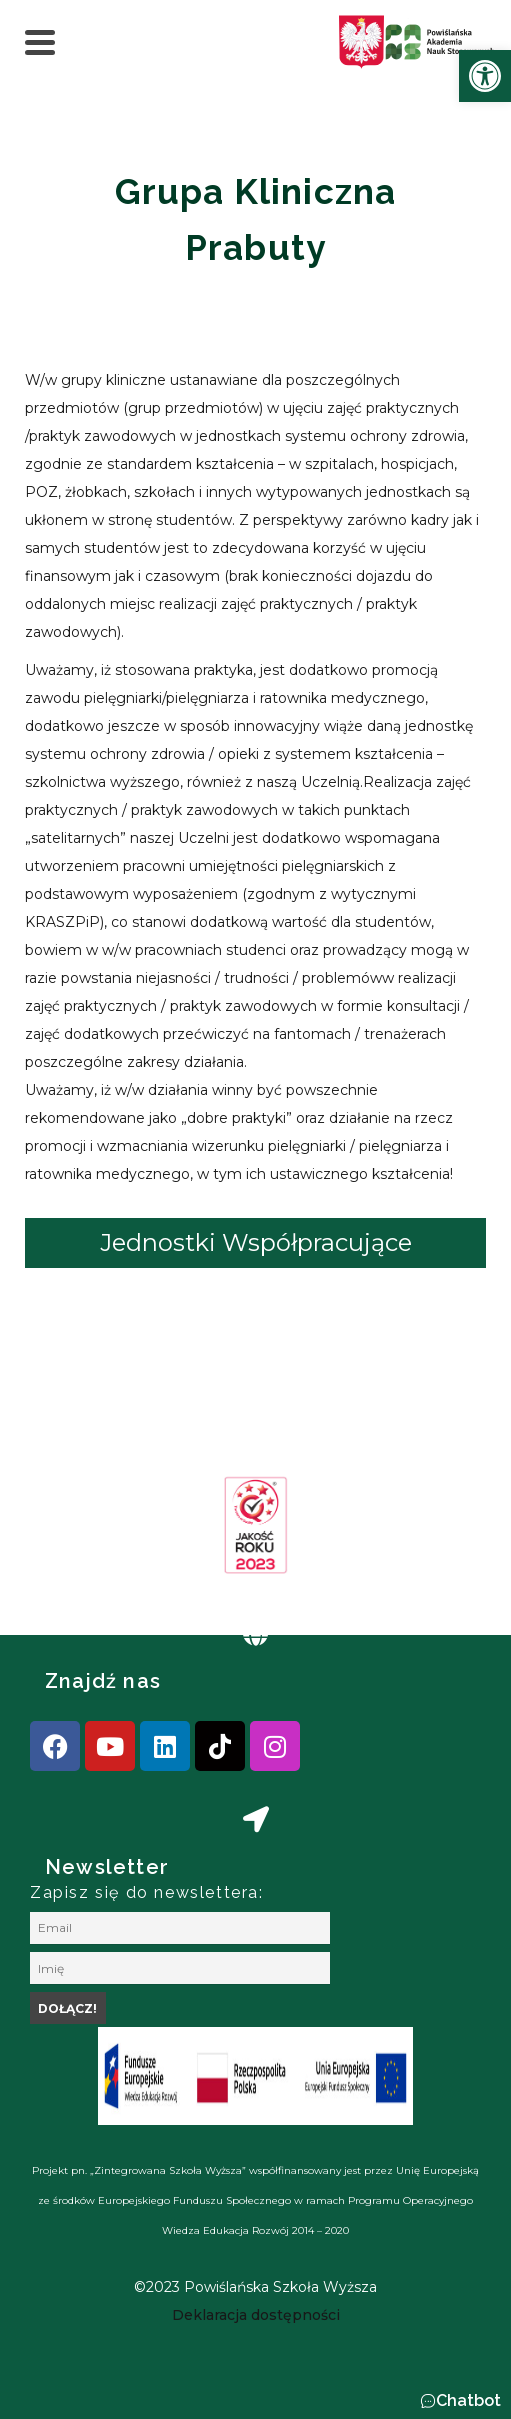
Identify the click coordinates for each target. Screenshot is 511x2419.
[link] (485, 76)
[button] (460, 2401)
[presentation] (79, 1532)
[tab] (255, 1243)
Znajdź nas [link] (103, 1681)
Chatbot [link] (468, 2400)
